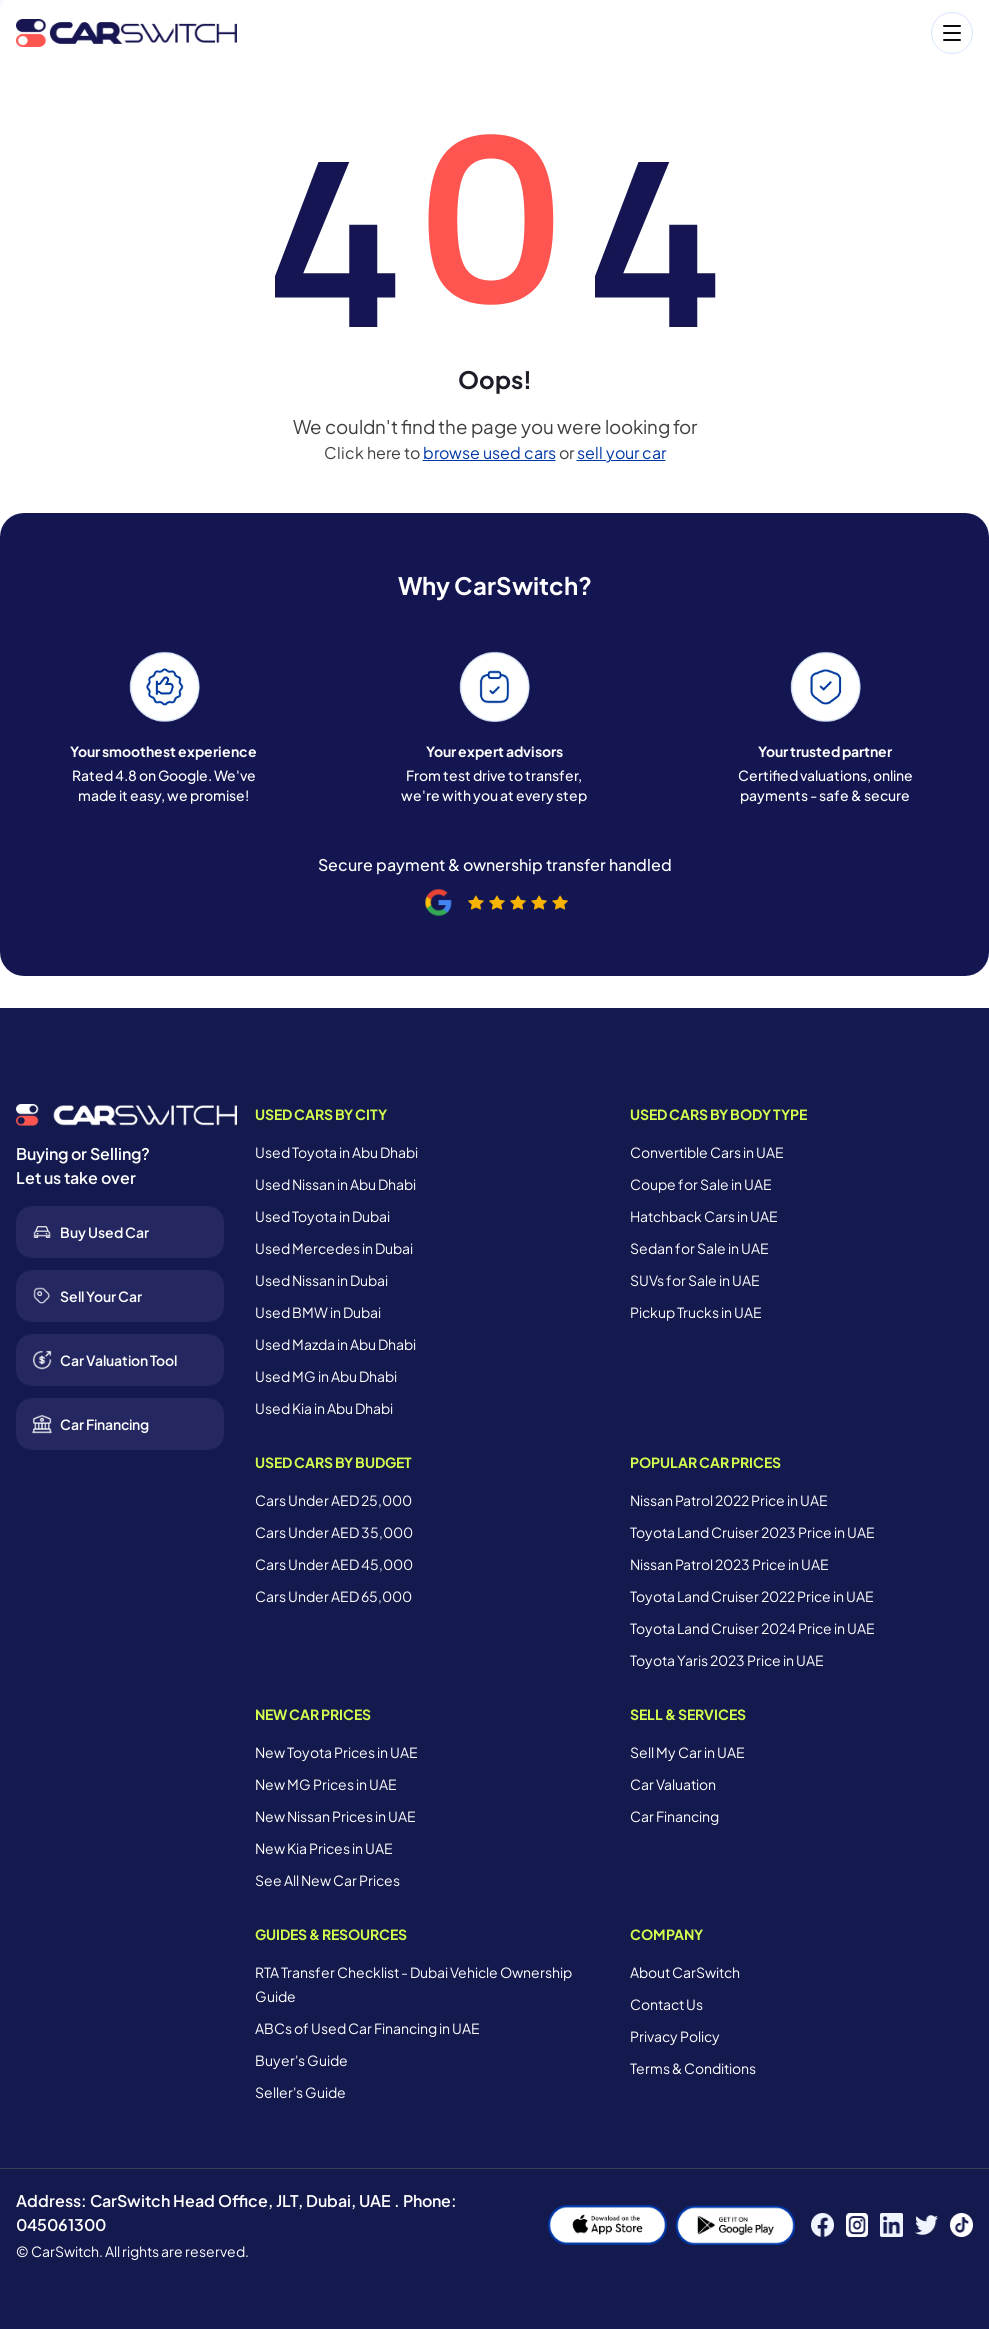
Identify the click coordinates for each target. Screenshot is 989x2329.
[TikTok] (961, 2225)
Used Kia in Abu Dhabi (324, 1408)
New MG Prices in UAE (326, 1784)
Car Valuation (673, 1784)
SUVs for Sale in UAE (695, 1280)
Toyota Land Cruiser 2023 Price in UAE (752, 1532)
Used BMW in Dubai (318, 1312)
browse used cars (489, 452)
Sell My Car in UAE (687, 1752)
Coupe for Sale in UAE (701, 1184)
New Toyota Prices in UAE (336, 1752)
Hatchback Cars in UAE (704, 1216)
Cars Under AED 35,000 (334, 1532)
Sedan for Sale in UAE (699, 1248)
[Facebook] (822, 2225)
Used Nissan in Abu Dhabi (335, 1184)
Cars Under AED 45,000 (334, 1564)
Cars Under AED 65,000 (333, 1596)
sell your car (621, 452)
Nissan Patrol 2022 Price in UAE (729, 1500)
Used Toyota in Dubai (322, 1216)
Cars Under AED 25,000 (333, 1500)
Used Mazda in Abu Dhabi (335, 1344)
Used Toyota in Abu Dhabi (336, 1152)
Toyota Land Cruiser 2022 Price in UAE (752, 1596)
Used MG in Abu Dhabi (326, 1376)
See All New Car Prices (327, 1880)
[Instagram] (857, 2225)
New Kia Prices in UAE (324, 1848)
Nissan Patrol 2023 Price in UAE (729, 1564)
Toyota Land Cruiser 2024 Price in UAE (752, 1628)
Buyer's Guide (301, 2060)
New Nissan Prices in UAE (335, 1816)
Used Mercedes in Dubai (334, 1248)
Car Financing (674, 1816)
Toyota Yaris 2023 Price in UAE (727, 1660)
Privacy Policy (675, 2036)
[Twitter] (926, 2225)
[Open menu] (615, 33)
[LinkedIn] (891, 2225)
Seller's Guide (300, 2092)
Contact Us (666, 2004)
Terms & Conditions (693, 2068)
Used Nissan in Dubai (321, 1280)
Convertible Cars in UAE (707, 1152)
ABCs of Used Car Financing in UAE (367, 2028)
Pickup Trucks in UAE (696, 1312)
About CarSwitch (685, 1972)
